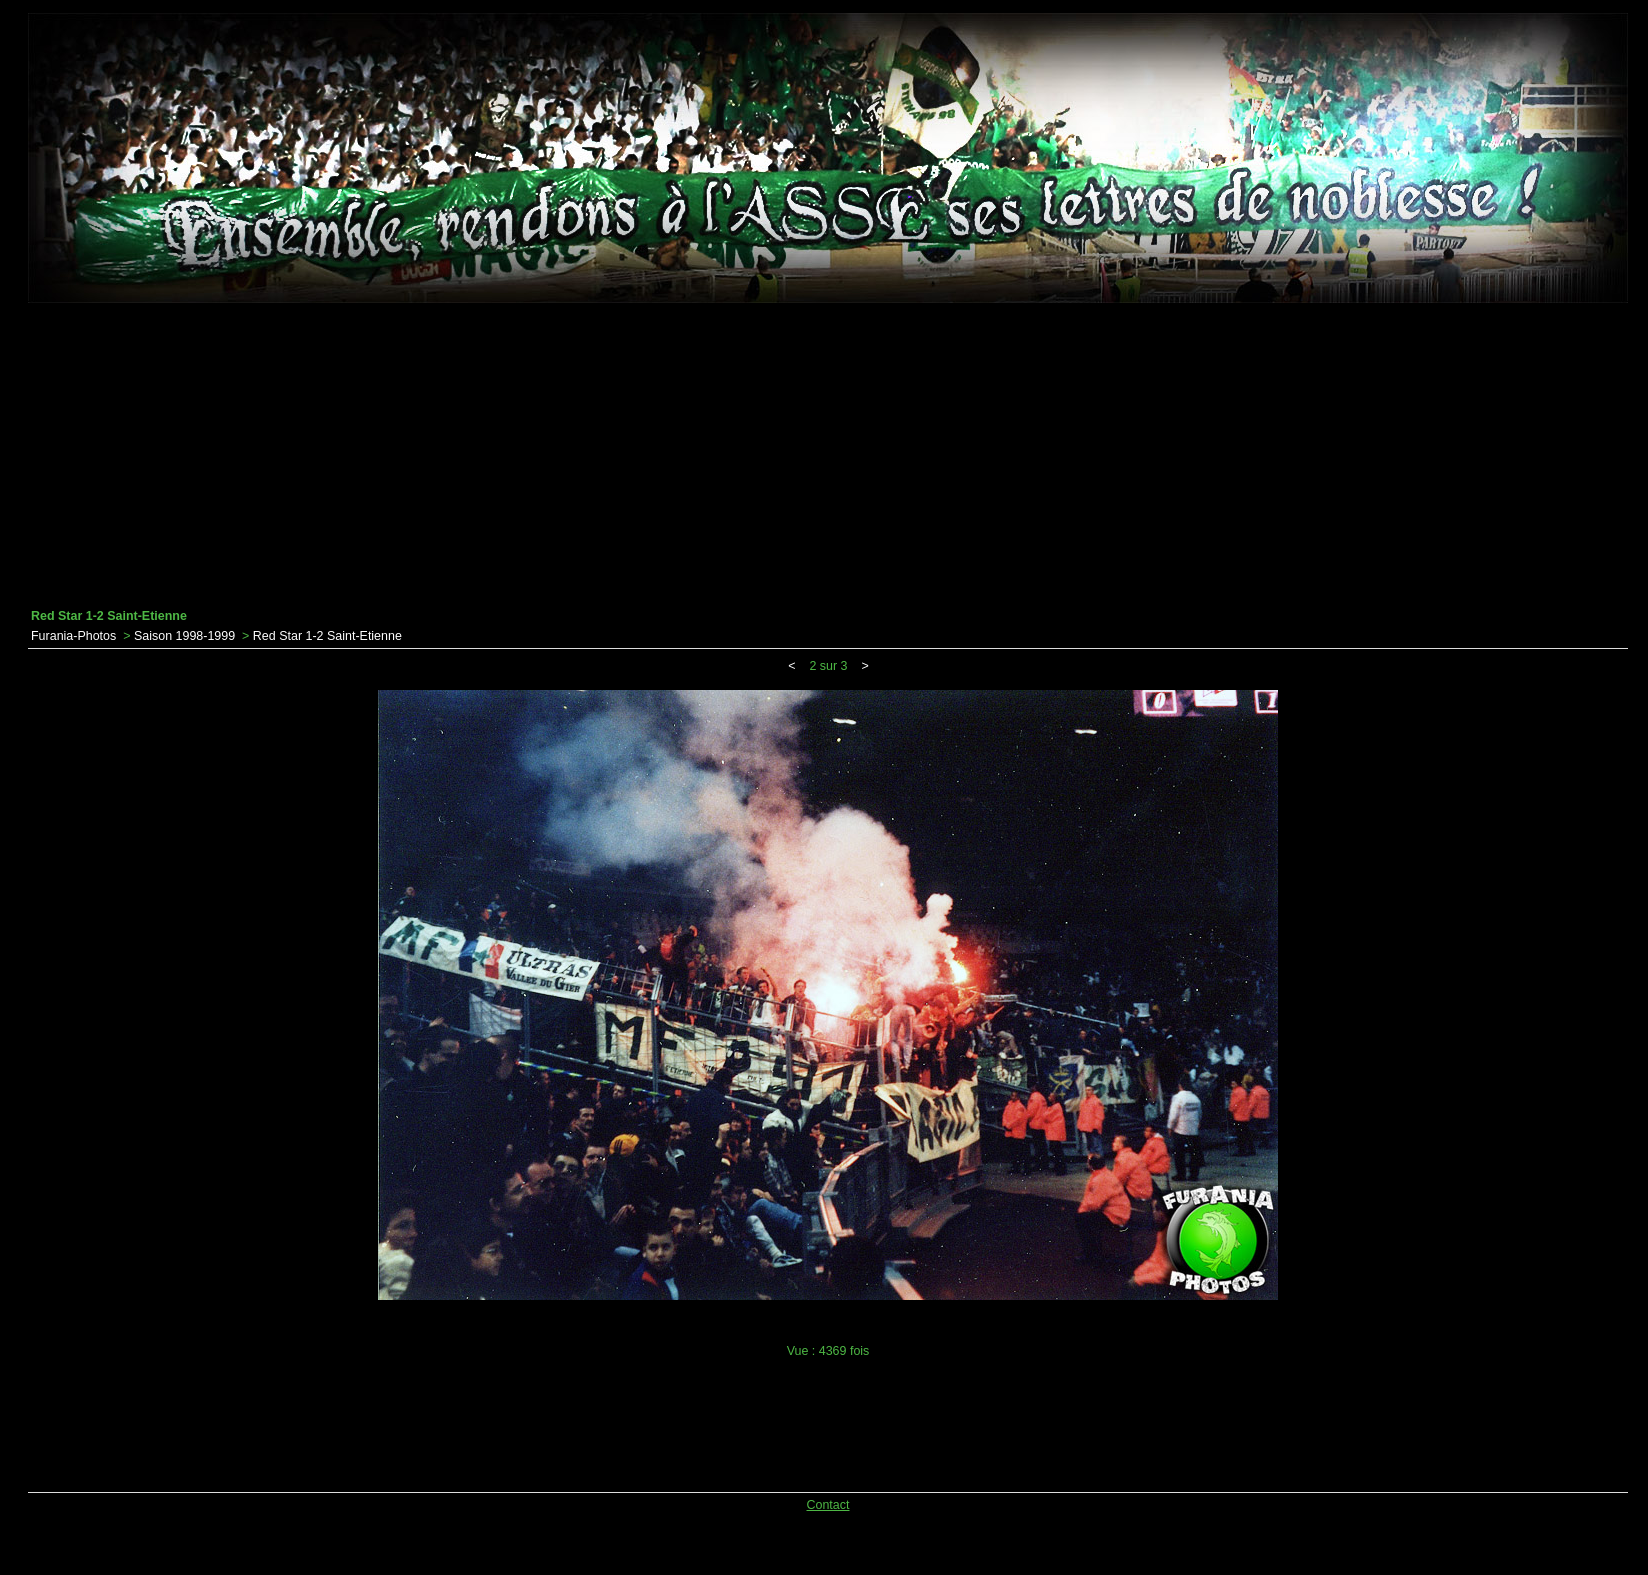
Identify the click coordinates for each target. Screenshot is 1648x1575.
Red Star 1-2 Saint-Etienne (327, 636)
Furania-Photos (73, 636)
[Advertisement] (828, 456)
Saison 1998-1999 (184, 636)
